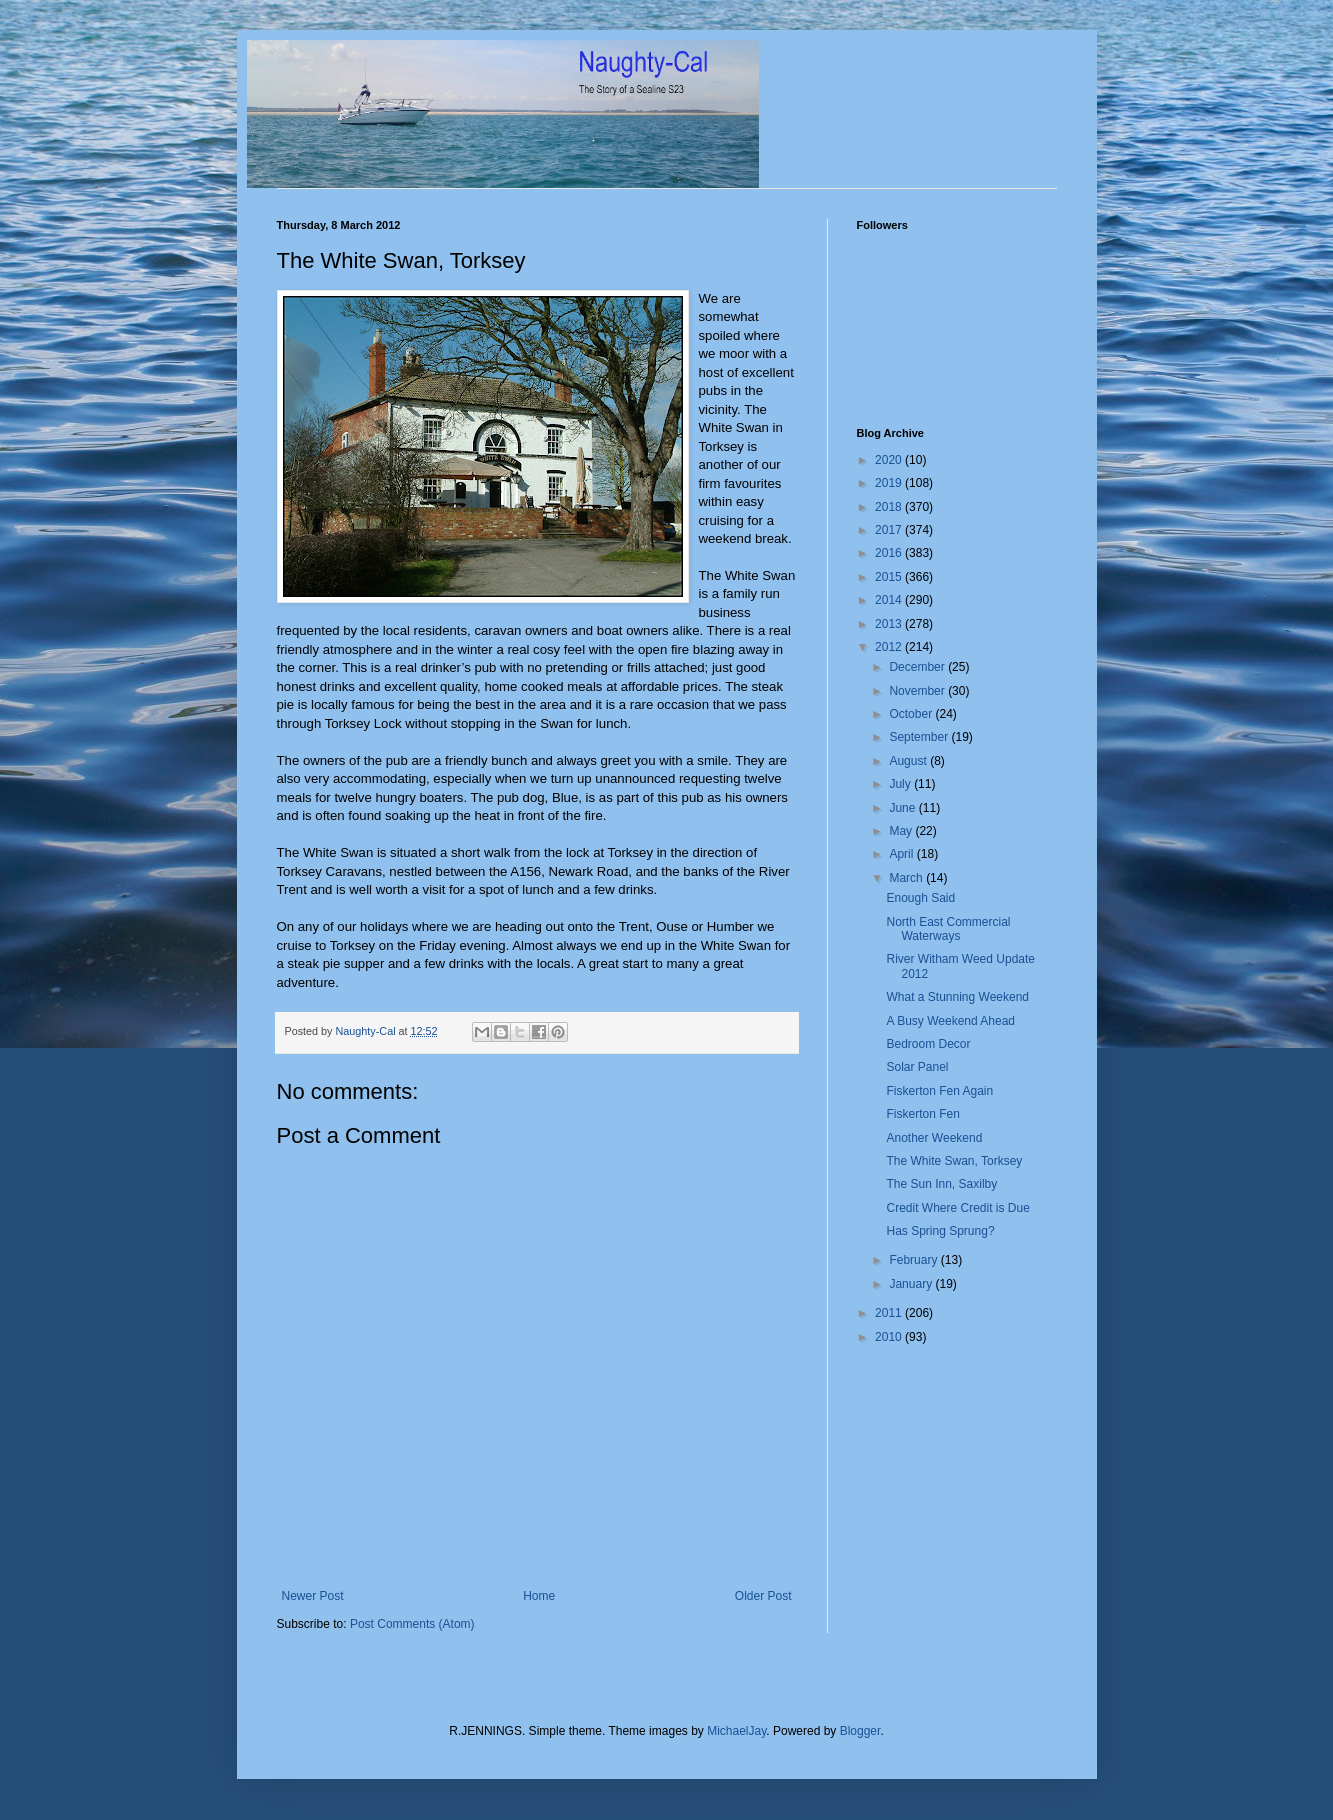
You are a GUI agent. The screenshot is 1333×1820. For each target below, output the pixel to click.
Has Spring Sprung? (940, 1231)
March (907, 878)
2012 (890, 647)
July (901, 784)
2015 (890, 577)
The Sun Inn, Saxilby (941, 1184)
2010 (890, 1337)
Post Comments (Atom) (412, 1624)
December (918, 667)
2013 (890, 624)
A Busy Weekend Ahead (950, 1021)
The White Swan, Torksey (954, 1161)
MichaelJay (736, 1731)
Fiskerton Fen (922, 1114)
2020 (890, 460)
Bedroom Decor (928, 1044)
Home (539, 1596)
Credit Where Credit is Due (957, 1208)
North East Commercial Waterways (948, 929)
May (902, 831)
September (920, 737)
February (914, 1260)
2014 (890, 600)
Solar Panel (917, 1067)
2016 (890, 553)
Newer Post (313, 1596)
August (909, 761)
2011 (890, 1313)
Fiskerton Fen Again (939, 1091)
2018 (890, 507)
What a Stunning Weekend (957, 997)
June (903, 808)
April (902, 854)
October (912, 714)
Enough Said (920, 898)
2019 (890, 483)
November (918, 691)
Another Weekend (934, 1138)
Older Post (763, 1596)
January (912, 1284)
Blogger (860, 1731)
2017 (890, 530)
